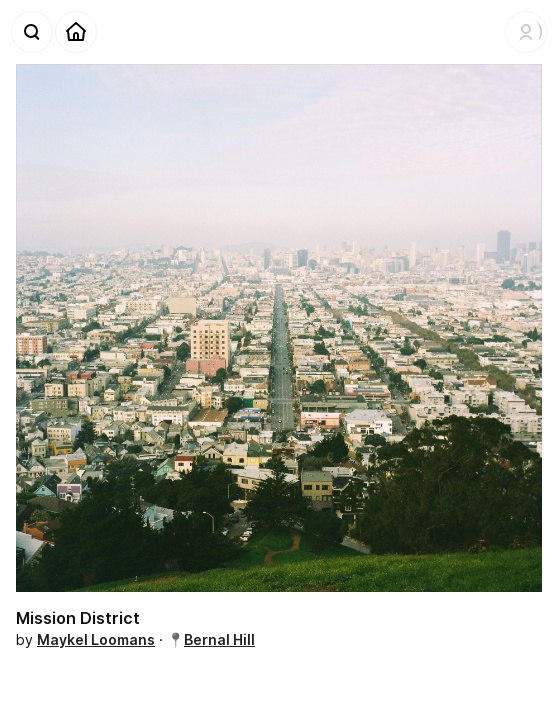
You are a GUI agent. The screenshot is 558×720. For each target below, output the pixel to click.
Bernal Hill (219, 639)
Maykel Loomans (96, 639)
